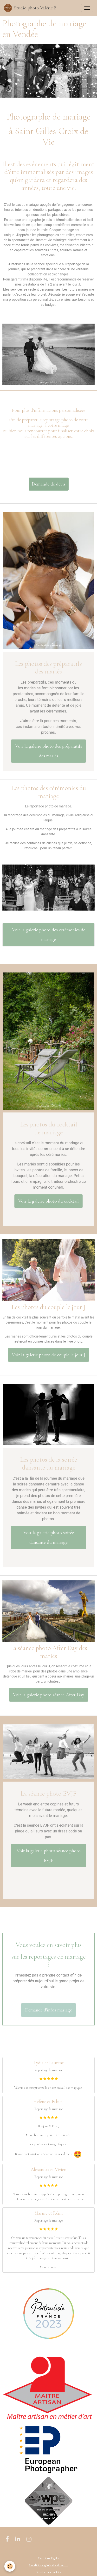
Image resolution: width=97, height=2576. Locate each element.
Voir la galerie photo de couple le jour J (48, 1355)
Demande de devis (48, 484)
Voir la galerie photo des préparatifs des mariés (48, 751)
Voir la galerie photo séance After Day (48, 1695)
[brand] (30, 8)
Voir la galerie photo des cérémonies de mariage (48, 934)
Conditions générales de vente (48, 2565)
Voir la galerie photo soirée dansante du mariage (48, 1537)
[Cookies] (9, 2566)
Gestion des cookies (49, 2572)
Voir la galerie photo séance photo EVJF (49, 1855)
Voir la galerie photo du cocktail (48, 1201)
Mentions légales (49, 2558)
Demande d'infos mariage (48, 2010)
